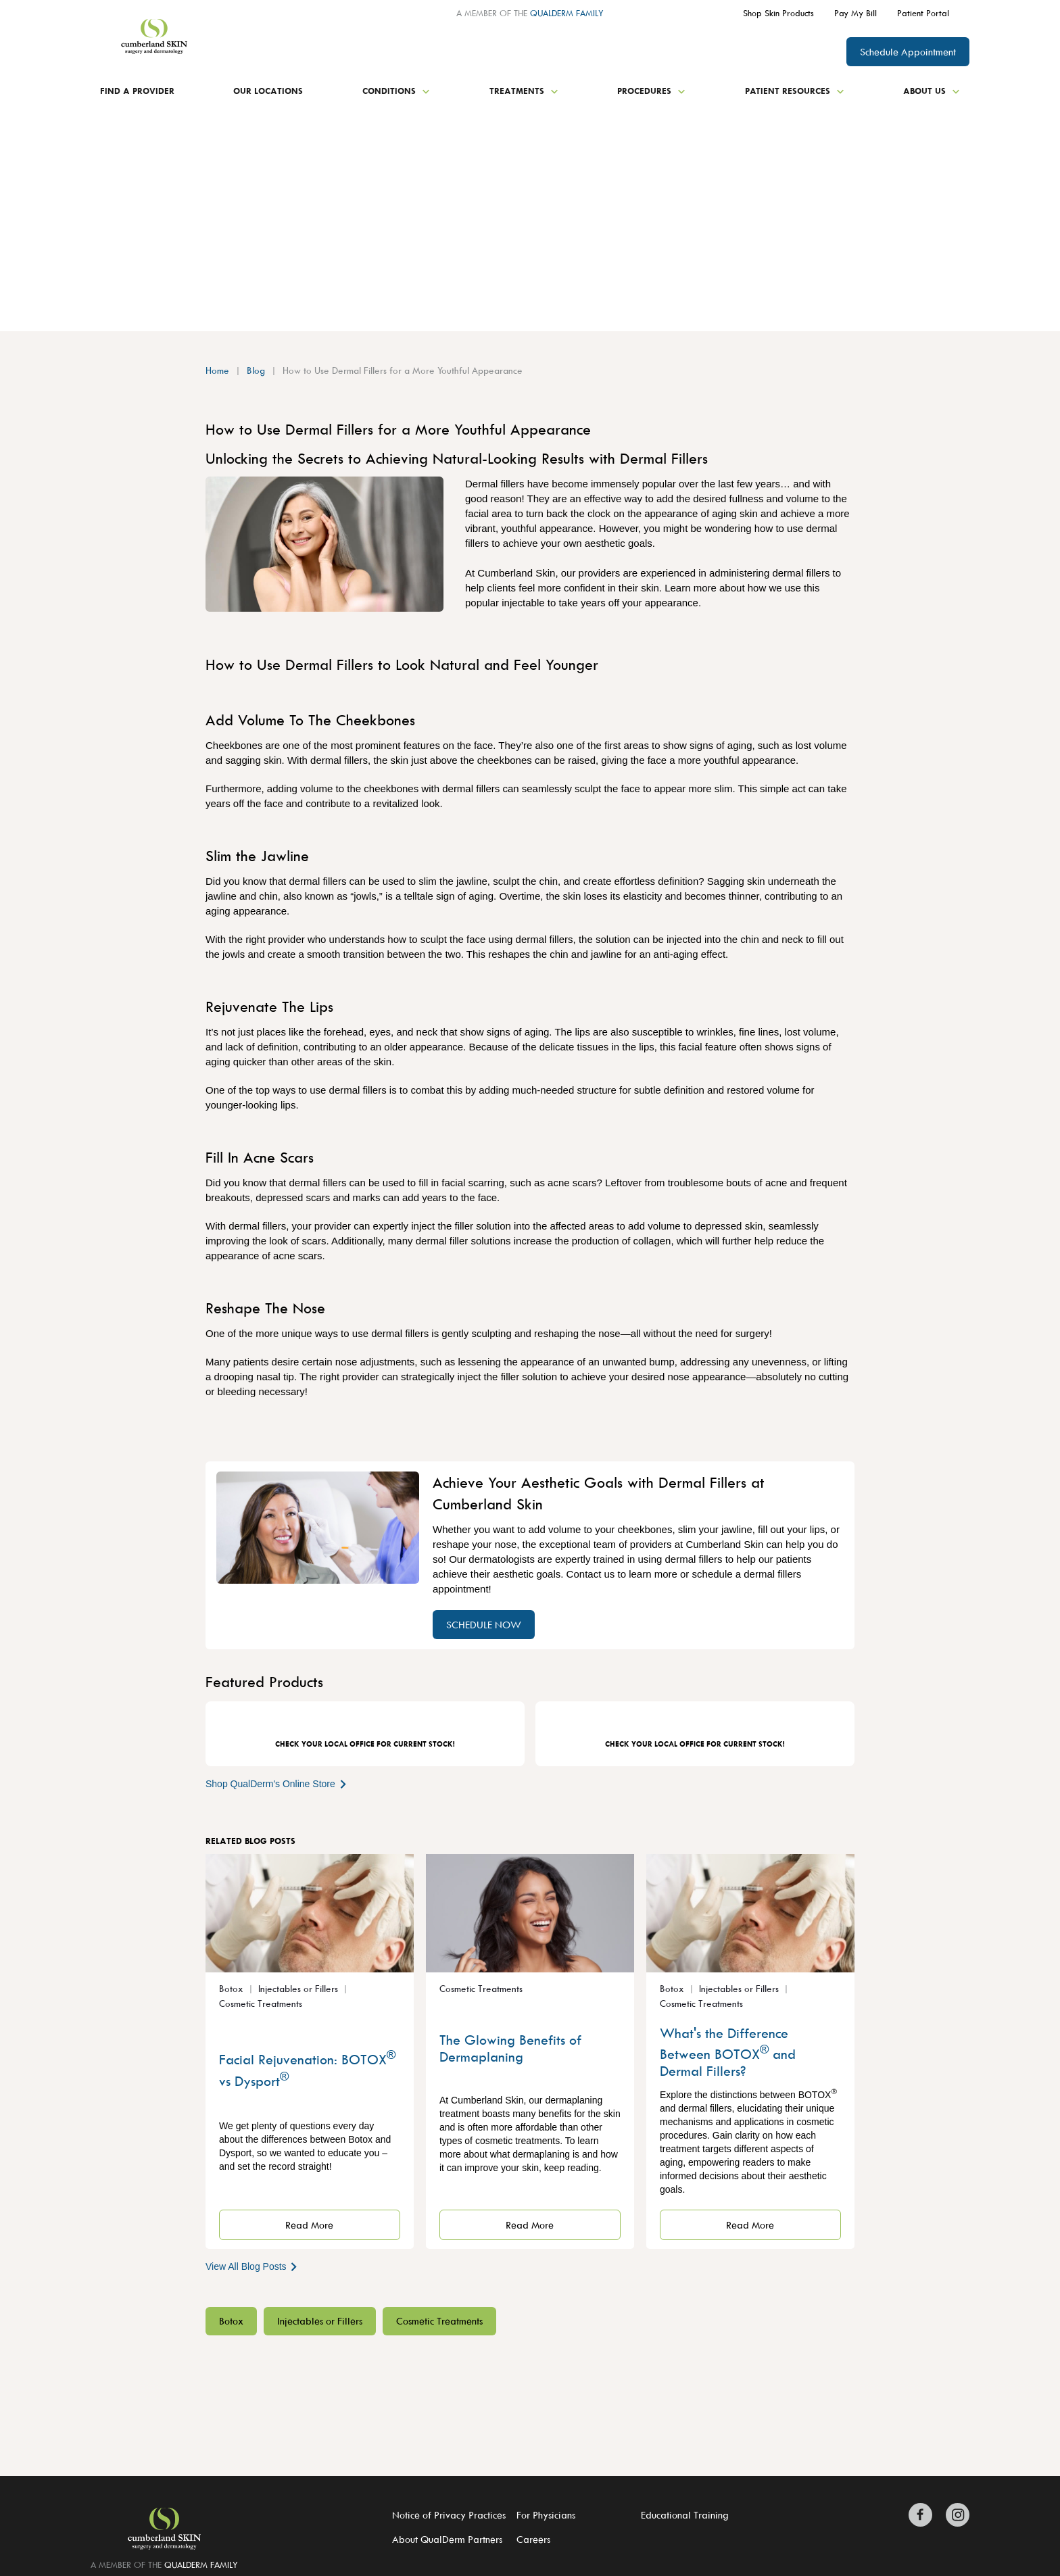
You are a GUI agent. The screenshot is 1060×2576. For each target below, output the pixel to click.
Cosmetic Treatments (439, 2320)
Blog (256, 370)
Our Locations (268, 90)
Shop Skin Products (778, 12)
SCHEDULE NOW (483, 1624)
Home (217, 370)
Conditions (396, 90)
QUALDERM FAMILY (567, 12)
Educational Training (685, 2514)
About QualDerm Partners (447, 2539)
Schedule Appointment (908, 51)
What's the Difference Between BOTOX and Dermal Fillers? (728, 2051)
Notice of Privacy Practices (449, 2514)
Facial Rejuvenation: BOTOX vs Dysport (307, 2068)
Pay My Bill (855, 12)
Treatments (523, 90)
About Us (931, 90)
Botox (231, 2320)
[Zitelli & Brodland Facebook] (924, 2515)
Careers (533, 2539)
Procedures (651, 90)
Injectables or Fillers (319, 2320)
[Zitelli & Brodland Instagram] (954, 2515)
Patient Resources (794, 90)
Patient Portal (923, 12)
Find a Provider (137, 90)
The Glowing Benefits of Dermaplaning (510, 2048)
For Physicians (545, 2514)
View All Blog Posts (252, 2266)
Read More (309, 2224)
